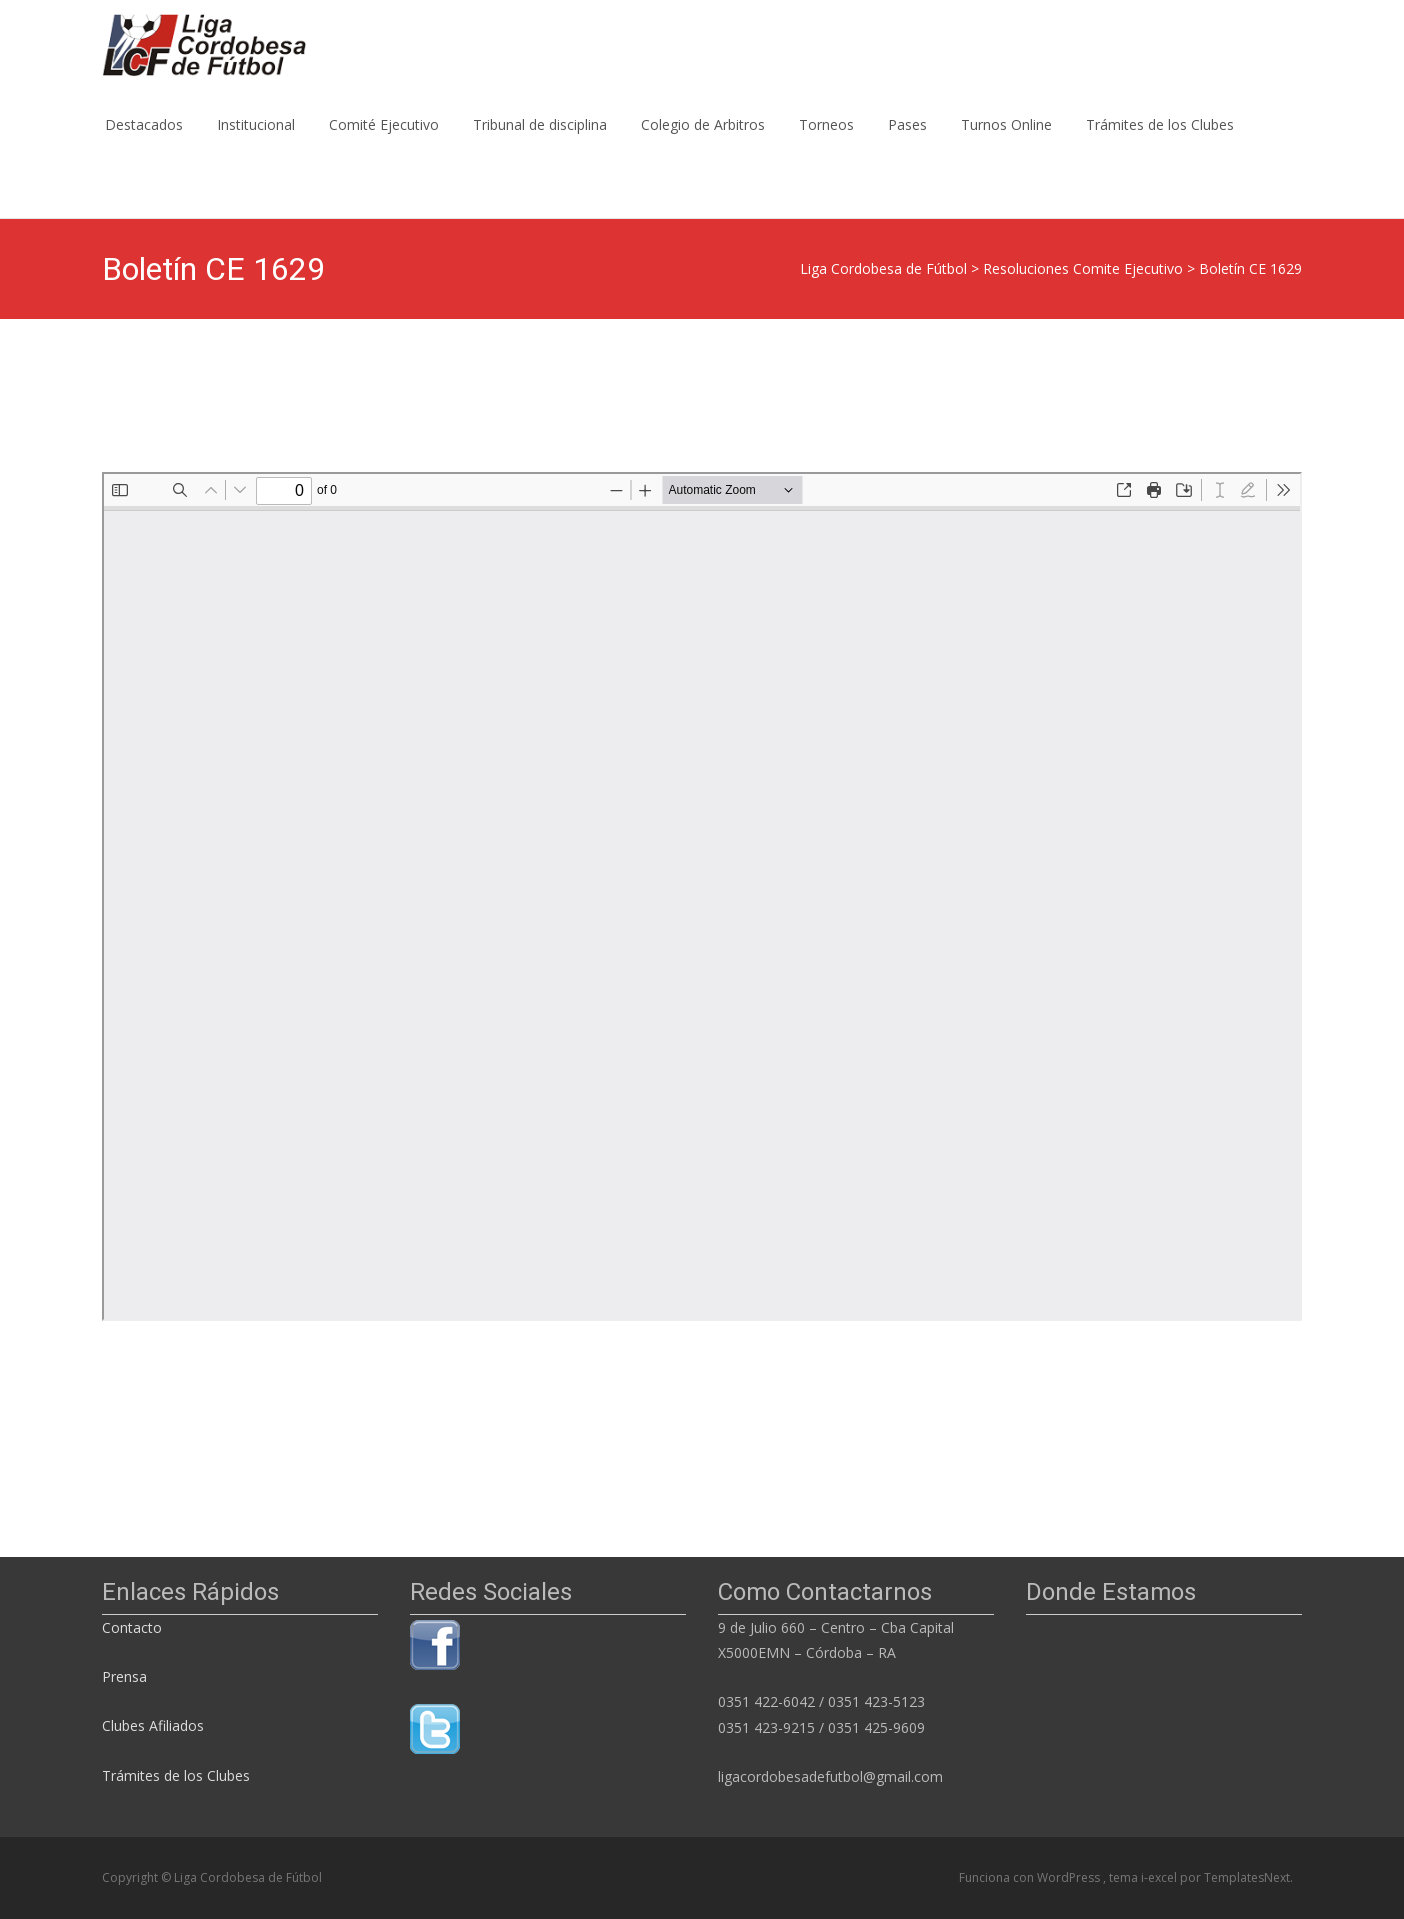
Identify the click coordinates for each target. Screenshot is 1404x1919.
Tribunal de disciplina (540, 142)
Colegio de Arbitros (703, 142)
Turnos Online (1006, 142)
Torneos (826, 142)
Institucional (256, 142)
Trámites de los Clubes (1160, 142)
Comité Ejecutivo (384, 142)
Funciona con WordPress (1031, 1877)
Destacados (144, 142)
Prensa (124, 1676)
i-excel (1160, 1877)
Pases (907, 142)
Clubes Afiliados (153, 1725)
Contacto (134, 1627)
